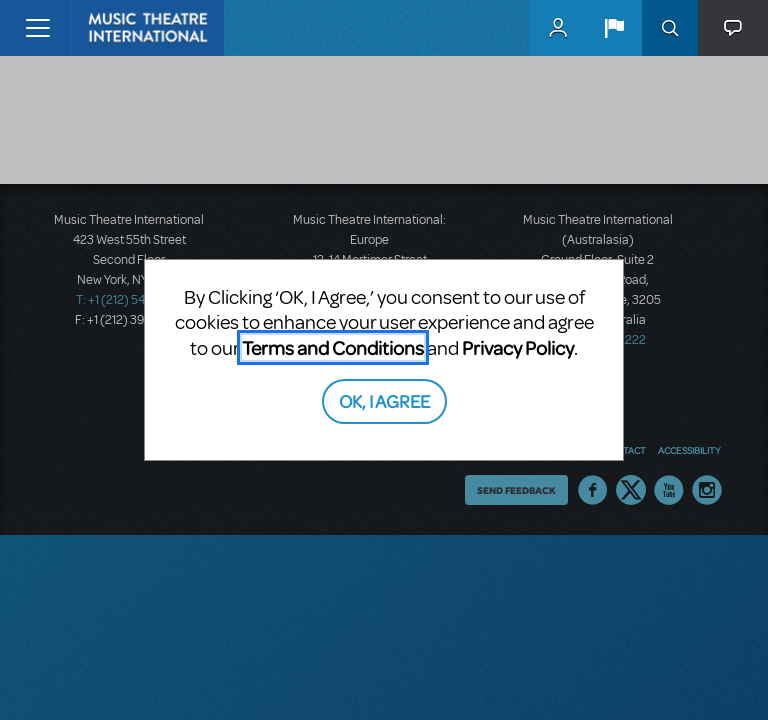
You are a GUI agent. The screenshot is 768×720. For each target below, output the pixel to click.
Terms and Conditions (333, 347)
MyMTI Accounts (558, 28)
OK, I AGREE (384, 400)
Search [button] (670, 28)
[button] (614, 28)
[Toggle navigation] (37, 28)
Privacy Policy (518, 347)
